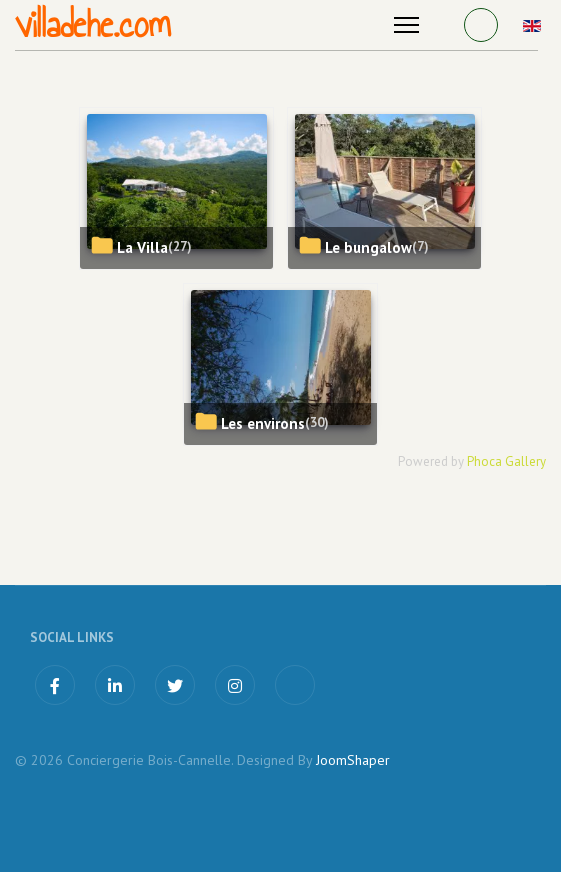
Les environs (263, 423)
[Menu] (406, 25)
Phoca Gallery (506, 461)
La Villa (142, 247)
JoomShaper (353, 760)
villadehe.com (93, 25)
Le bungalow (368, 247)
